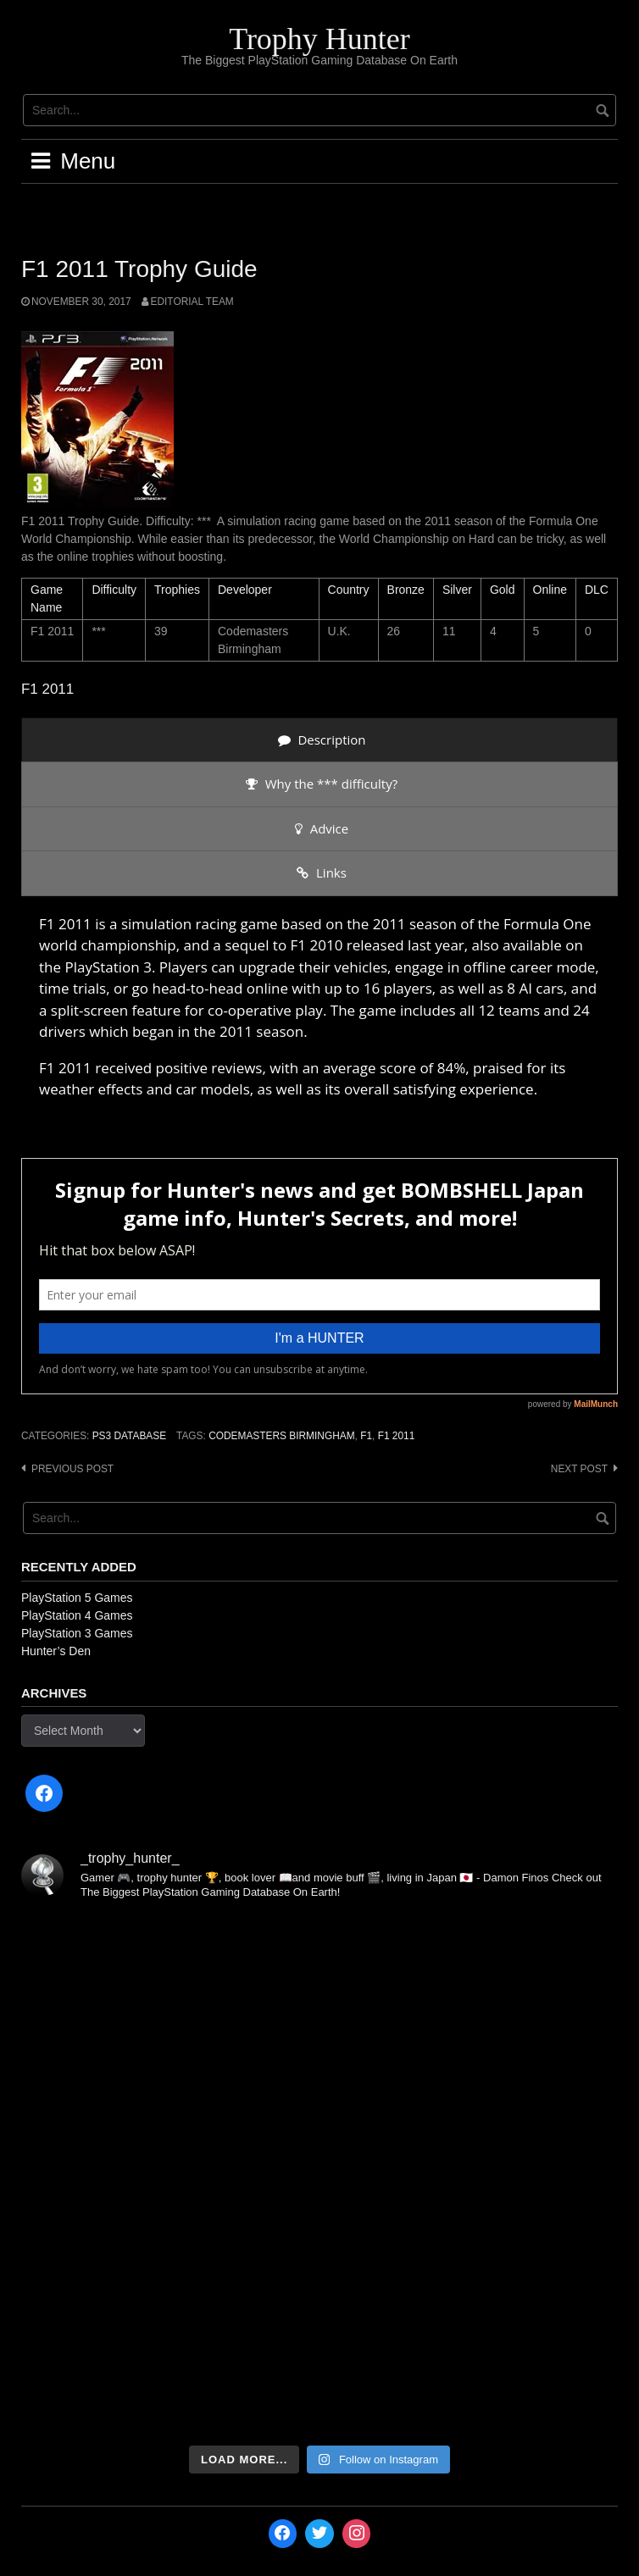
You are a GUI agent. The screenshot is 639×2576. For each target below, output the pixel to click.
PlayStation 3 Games (77, 1633)
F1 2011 (396, 1436)
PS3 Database (129, 1436)
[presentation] (319, 739)
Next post (579, 1469)
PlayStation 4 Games (77, 1615)
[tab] (319, 739)
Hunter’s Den (56, 1651)
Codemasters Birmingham (281, 1436)
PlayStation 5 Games (77, 1597)
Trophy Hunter (319, 39)
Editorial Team (192, 301)
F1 (366, 1436)
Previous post (72, 1469)
